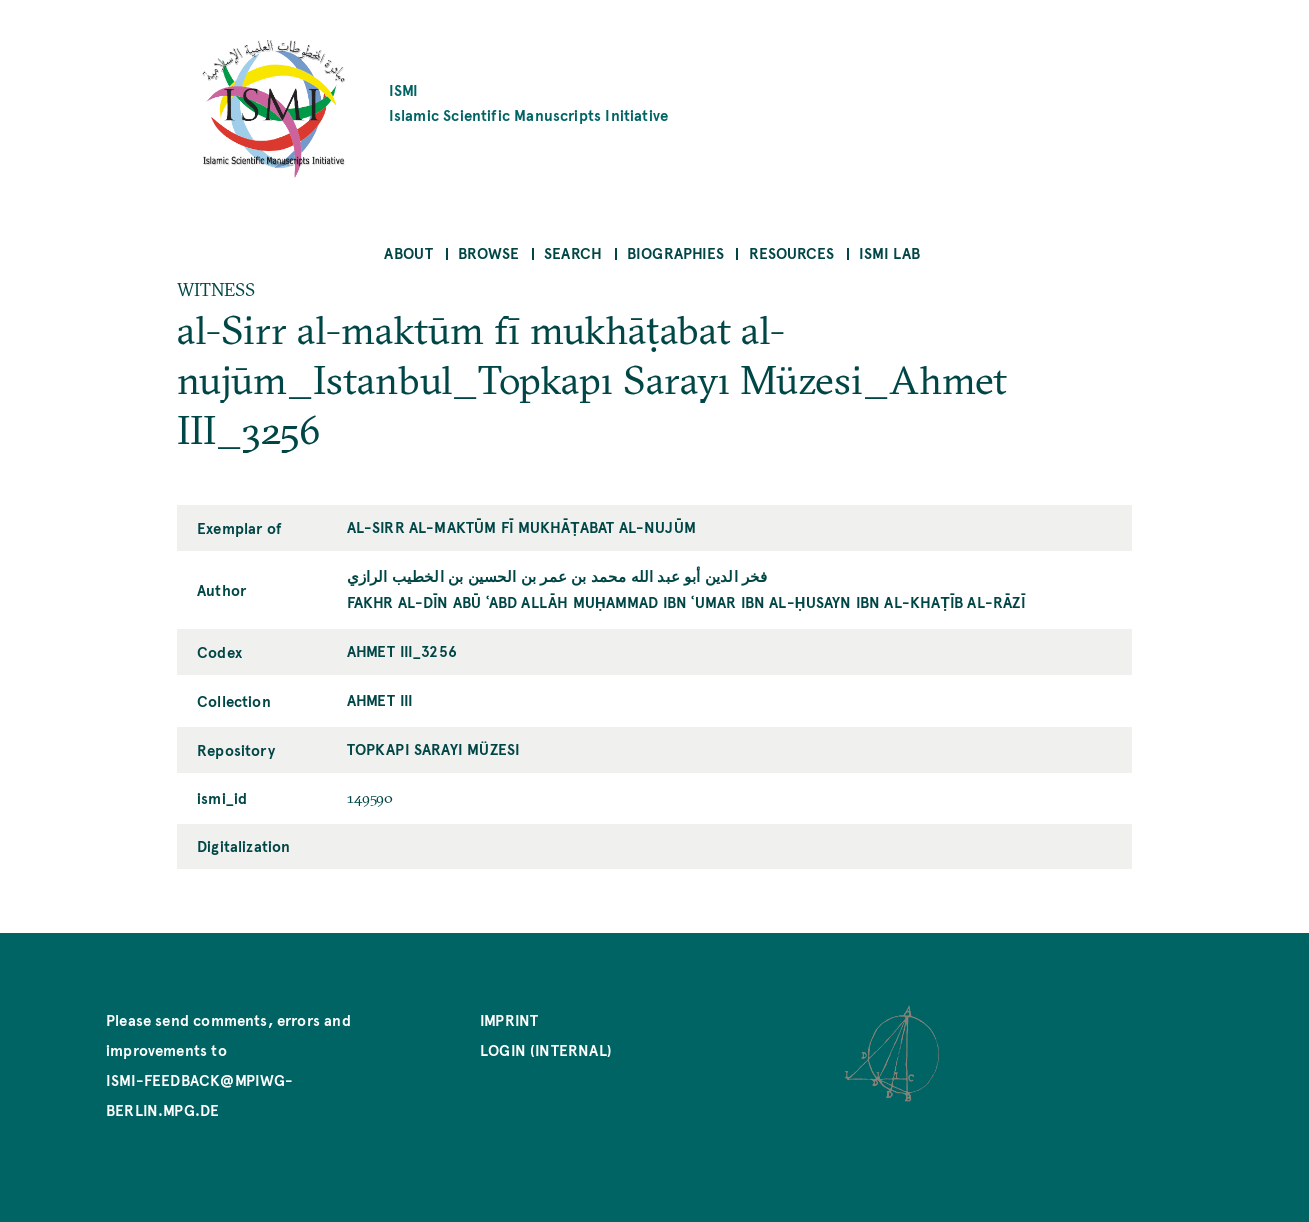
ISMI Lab (889, 252)
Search (573, 252)
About (408, 252)
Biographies (675, 252)
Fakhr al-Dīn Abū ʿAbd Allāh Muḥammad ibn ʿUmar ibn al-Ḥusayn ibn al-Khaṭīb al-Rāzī (686, 601)
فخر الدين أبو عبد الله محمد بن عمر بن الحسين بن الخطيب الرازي (557, 575)
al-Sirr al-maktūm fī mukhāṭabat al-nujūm (522, 526)
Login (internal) (546, 1049)
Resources (792, 252)
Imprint (509, 1019)
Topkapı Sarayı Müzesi (434, 748)
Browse (488, 252)
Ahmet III (380, 699)
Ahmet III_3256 (402, 650)
